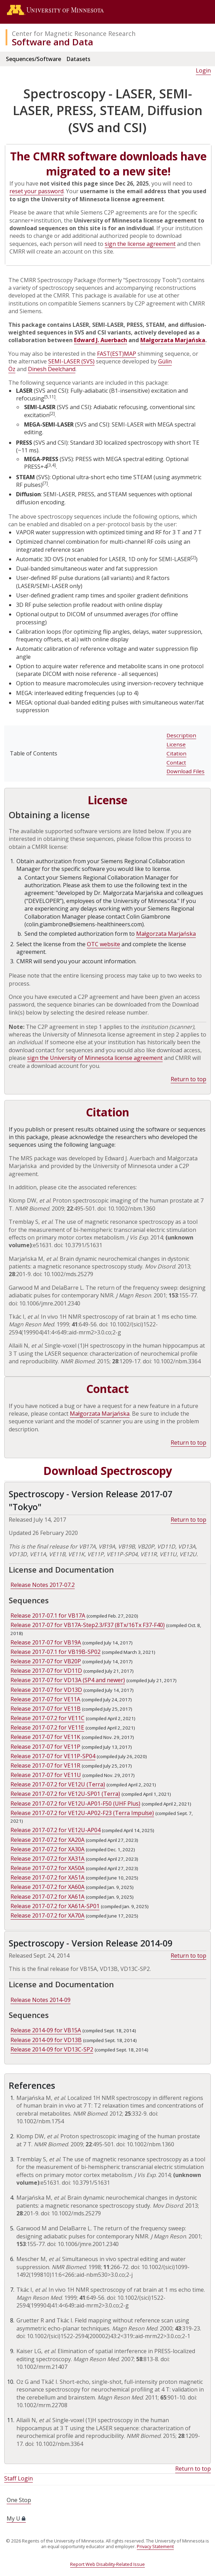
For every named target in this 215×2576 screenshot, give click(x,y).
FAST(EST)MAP (116, 353)
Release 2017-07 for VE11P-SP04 (52, 1756)
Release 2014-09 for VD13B (46, 2040)
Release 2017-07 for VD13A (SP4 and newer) (67, 1680)
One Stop (19, 2500)
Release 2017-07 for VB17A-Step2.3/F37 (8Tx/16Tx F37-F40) (87, 1625)
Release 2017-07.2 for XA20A (47, 1840)
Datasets (78, 59)
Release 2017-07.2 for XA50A (47, 1868)
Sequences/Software (33, 59)
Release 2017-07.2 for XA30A (47, 1849)
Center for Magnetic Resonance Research (73, 33)
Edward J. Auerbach (100, 340)
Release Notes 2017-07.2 (42, 1585)
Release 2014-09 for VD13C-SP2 (51, 2049)
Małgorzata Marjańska (172, 340)
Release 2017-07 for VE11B (45, 1708)
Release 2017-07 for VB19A (45, 1642)
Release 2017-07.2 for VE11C (47, 1718)
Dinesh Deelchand (51, 369)
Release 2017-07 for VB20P (45, 1661)
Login (203, 70)
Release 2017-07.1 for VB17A (47, 1615)
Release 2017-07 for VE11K (45, 1737)
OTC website (103, 944)
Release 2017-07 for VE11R (45, 1765)
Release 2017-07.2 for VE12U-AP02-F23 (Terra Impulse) (82, 1813)
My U (16, 2518)
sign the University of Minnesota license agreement (95, 1058)
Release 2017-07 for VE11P (45, 1746)
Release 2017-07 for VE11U (45, 1775)
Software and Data (52, 42)
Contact (176, 762)
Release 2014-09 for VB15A (45, 2030)
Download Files (185, 771)
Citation (176, 753)
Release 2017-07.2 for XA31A (47, 1858)
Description (181, 735)
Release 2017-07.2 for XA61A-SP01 (54, 1906)
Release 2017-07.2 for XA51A (47, 1877)
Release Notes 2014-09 (40, 2000)
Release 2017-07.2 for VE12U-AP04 (55, 1830)
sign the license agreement (140, 244)
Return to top (188, 1079)
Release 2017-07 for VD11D (46, 1670)
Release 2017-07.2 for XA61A (47, 1896)
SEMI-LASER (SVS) (71, 361)
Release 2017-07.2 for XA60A (47, 1887)
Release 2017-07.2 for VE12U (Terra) (57, 1784)
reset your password (36, 191)
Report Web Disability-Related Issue (107, 2564)
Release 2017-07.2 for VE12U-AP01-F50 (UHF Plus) (75, 1803)
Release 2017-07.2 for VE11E (47, 1727)
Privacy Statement (155, 2546)
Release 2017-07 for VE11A (45, 1699)
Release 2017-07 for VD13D (46, 1690)
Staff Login (18, 2478)
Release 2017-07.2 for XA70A (47, 1915)
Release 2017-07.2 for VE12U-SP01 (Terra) (65, 1794)
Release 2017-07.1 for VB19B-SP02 (55, 1652)
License (176, 744)
